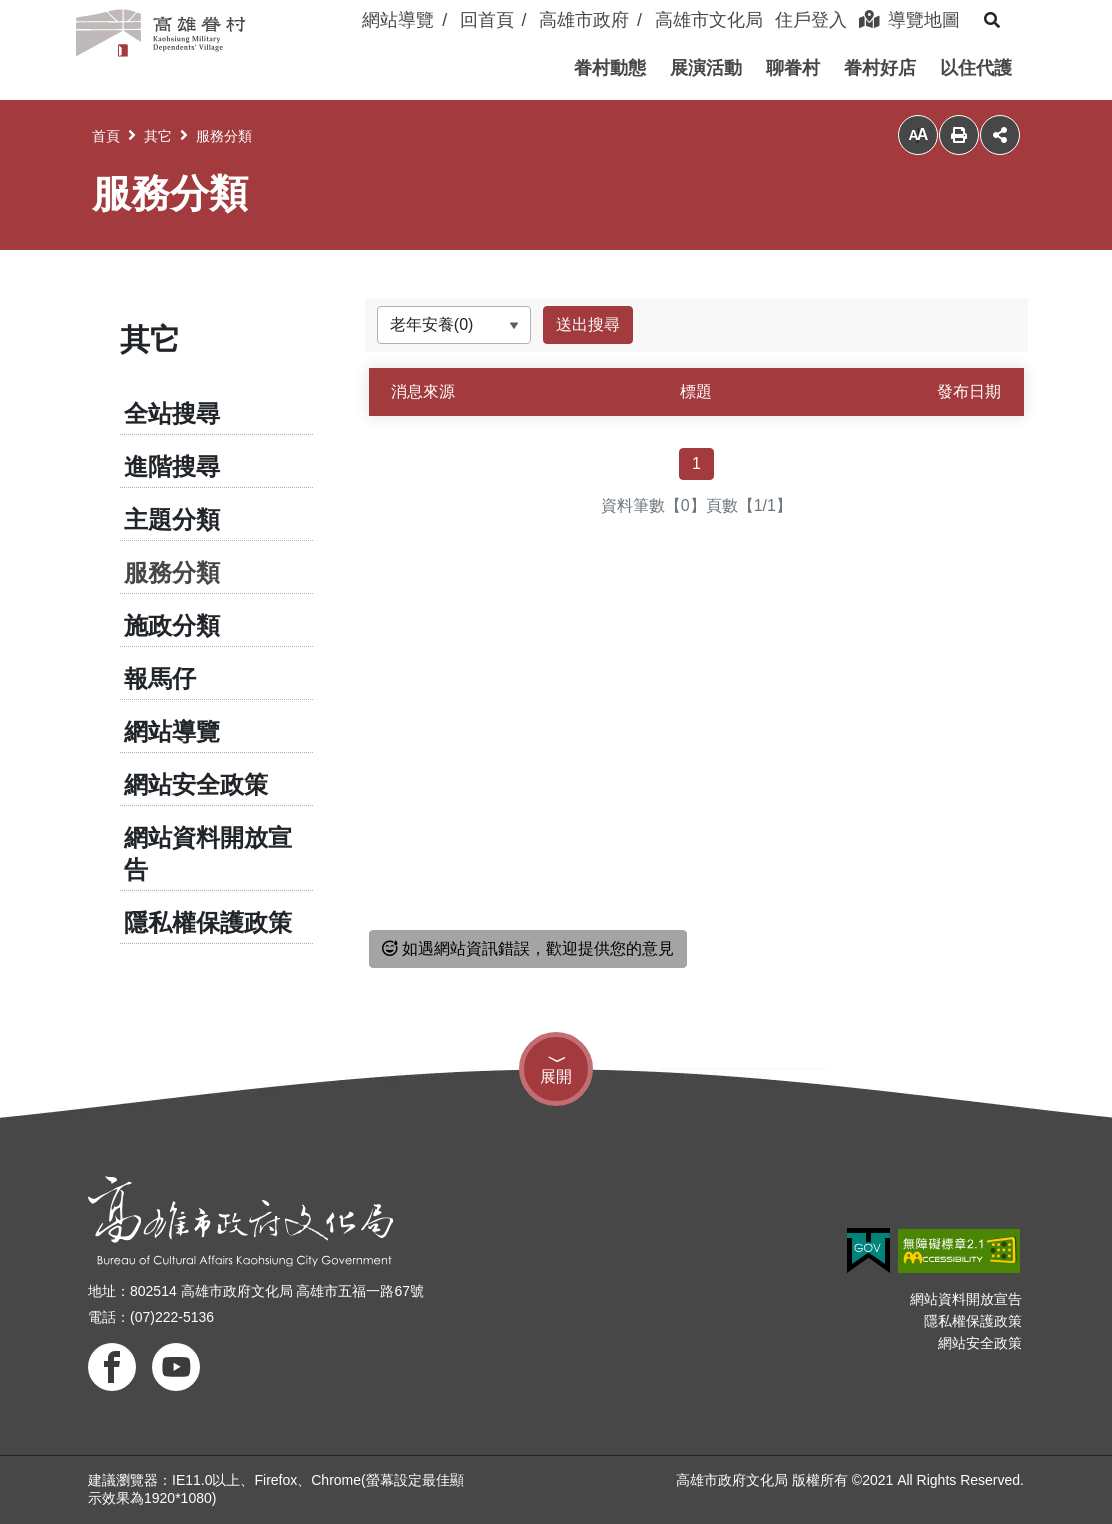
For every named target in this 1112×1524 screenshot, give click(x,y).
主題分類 (172, 519)
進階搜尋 (172, 466)
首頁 (106, 136)
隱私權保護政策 (208, 922)
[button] (610, 67)
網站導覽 (398, 20)
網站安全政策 (196, 784)
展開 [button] (556, 1076)
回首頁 (487, 20)
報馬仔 (160, 678)
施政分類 (172, 625)
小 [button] (918, 135)
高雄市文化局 (709, 20)
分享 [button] (1000, 135)
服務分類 (224, 136)
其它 (158, 136)
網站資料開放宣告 (208, 853)
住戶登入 (811, 20)
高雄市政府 (584, 20)
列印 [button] (959, 135)
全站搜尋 (172, 413)
